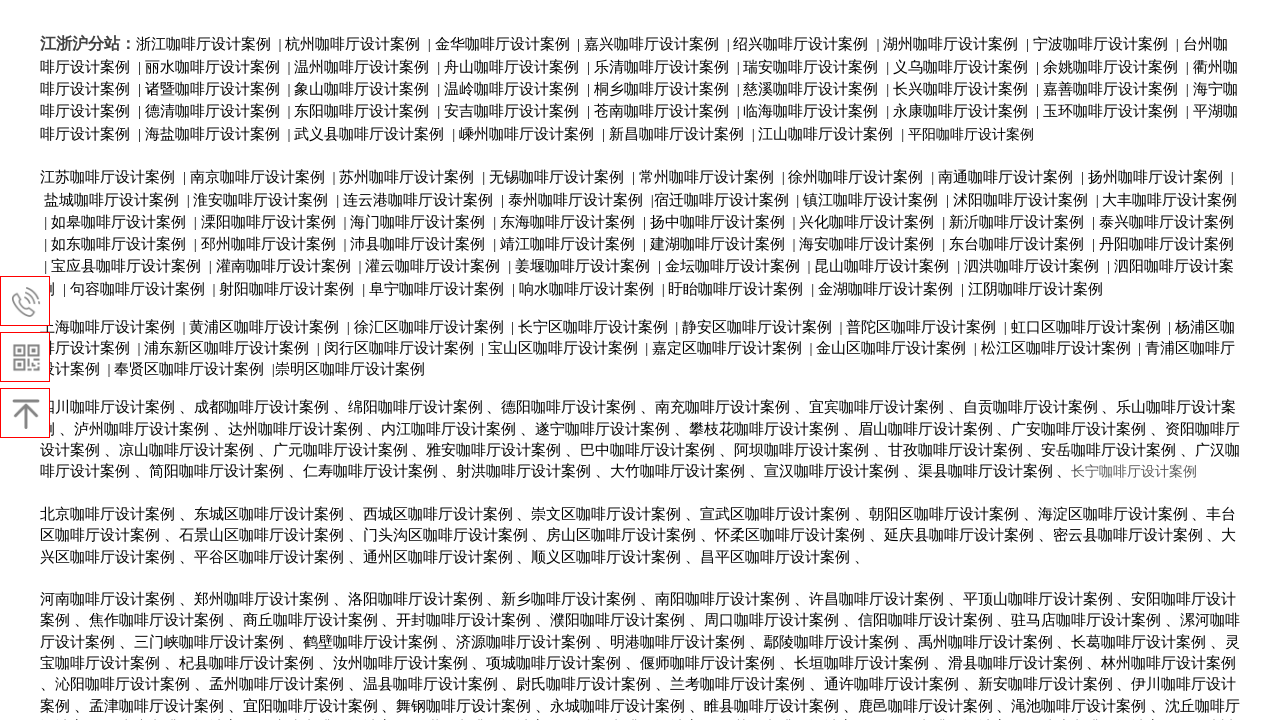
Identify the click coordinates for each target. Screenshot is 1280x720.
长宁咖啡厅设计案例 (1134, 471)
